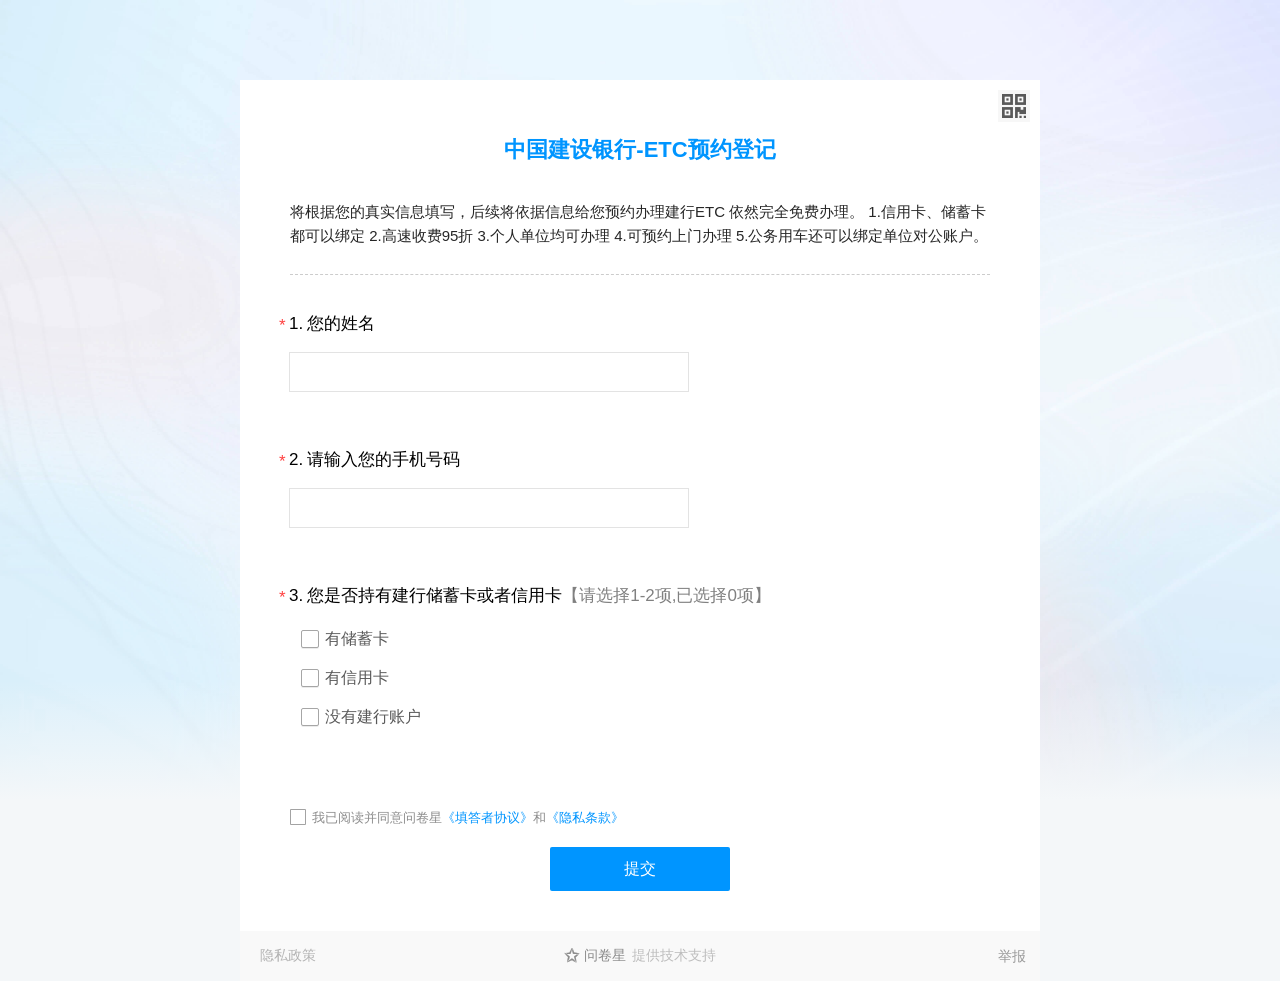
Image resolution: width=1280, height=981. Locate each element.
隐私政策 (288, 955)
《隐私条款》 (585, 817)
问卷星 (605, 955)
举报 (1012, 956)
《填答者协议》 (487, 817)
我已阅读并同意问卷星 (377, 817)
